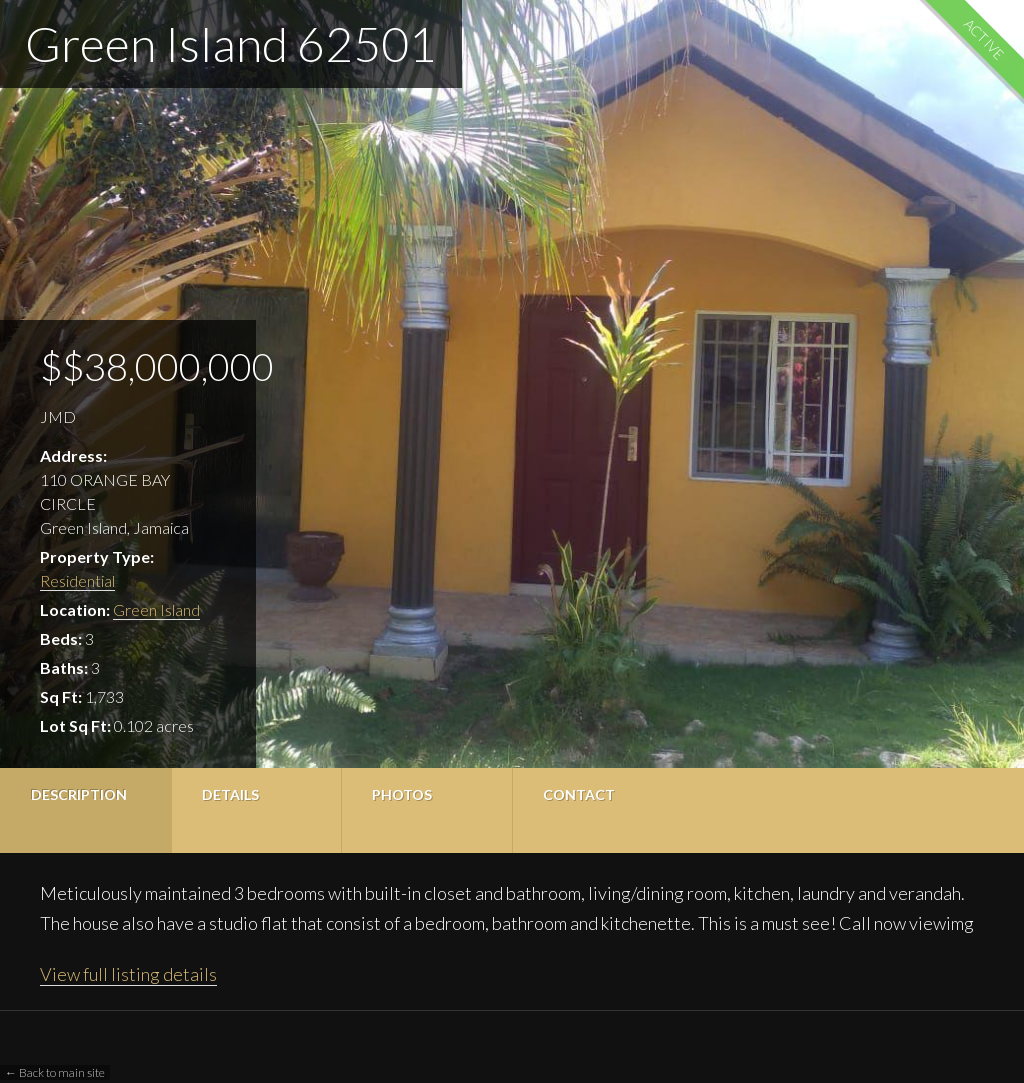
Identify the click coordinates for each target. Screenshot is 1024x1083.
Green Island (156, 609)
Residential (77, 580)
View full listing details (128, 974)
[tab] (85, 810)
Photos (402, 794)
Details (230, 794)
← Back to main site (55, 1072)
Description (79, 794)
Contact (579, 794)
